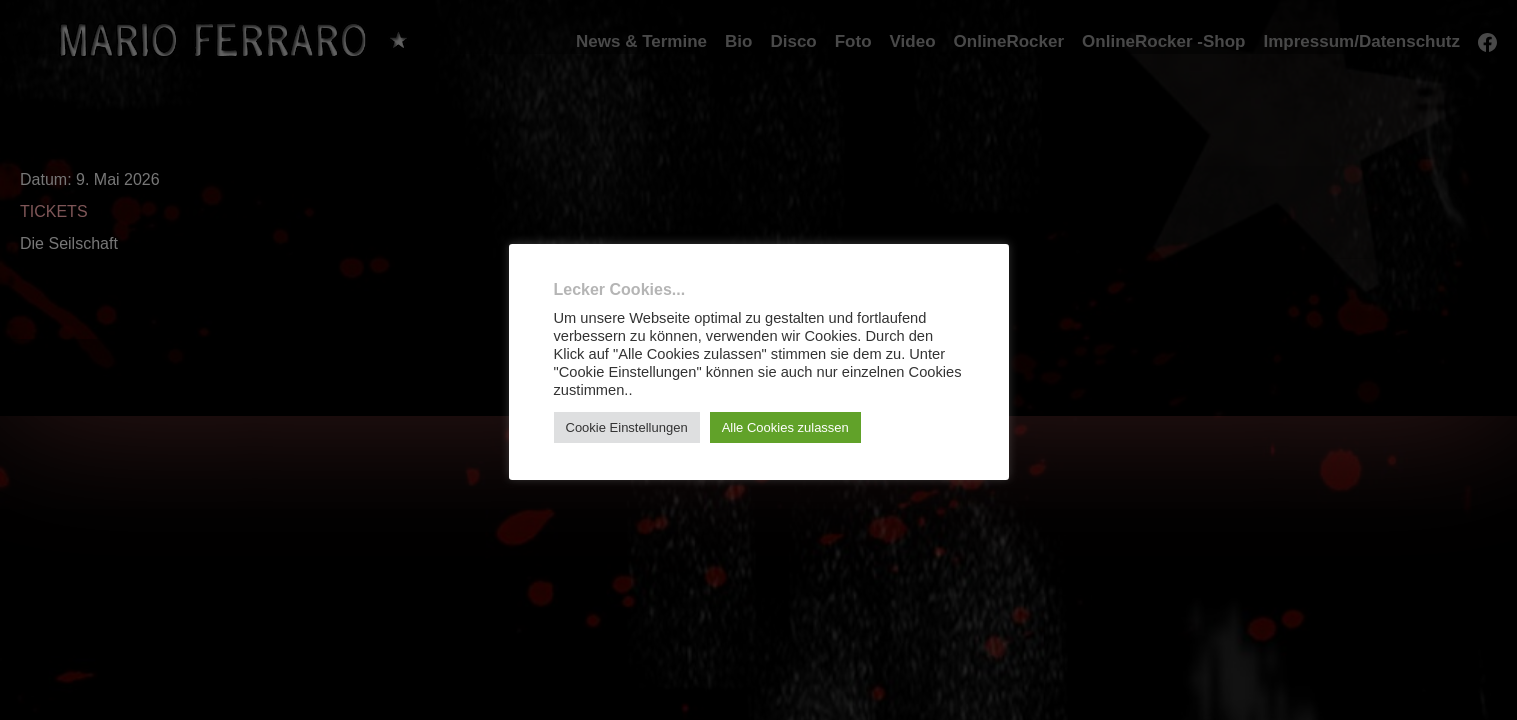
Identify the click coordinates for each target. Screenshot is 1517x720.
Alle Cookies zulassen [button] (785, 427)
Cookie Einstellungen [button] (627, 427)
